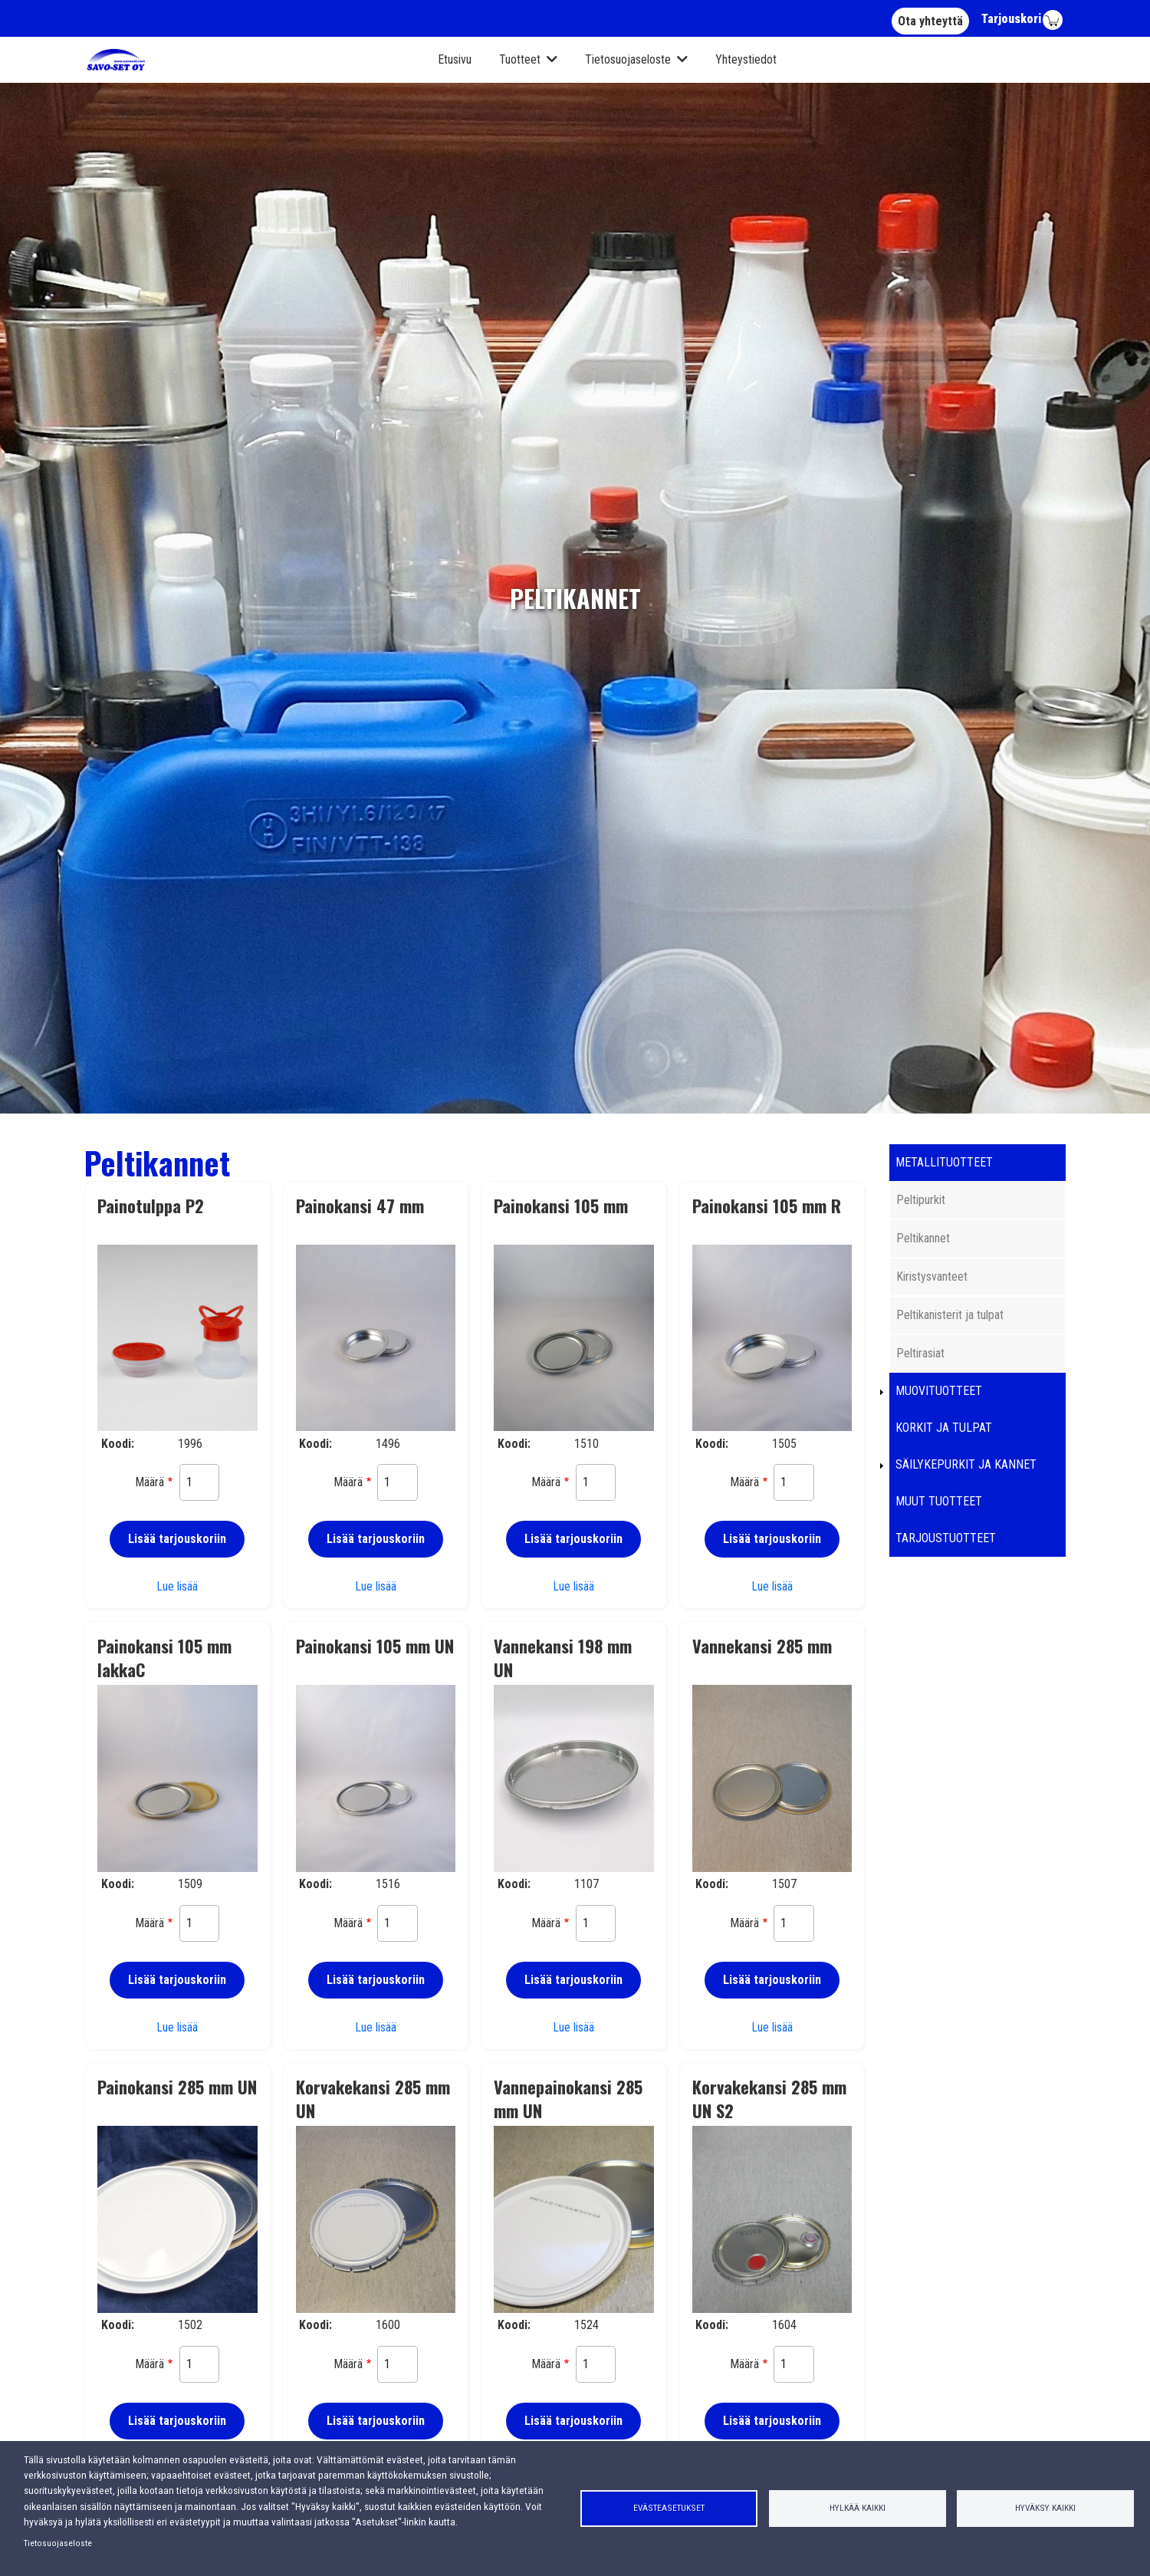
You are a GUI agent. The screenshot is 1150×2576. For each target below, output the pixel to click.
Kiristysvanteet (932, 1276)
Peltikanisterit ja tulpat (950, 1315)
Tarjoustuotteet (945, 1538)
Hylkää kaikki (858, 2507)
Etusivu (455, 59)
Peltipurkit (920, 1200)
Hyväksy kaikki (1045, 2507)
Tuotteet (519, 59)
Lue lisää (177, 1586)
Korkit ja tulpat (943, 1427)
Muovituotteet (938, 1390)
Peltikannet (923, 1238)
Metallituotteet (944, 1162)
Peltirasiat (920, 1353)
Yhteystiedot (746, 59)
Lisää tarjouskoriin (177, 1538)
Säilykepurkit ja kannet (966, 1464)
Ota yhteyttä (930, 21)
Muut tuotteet (938, 1501)
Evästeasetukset (669, 2507)
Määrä (149, 1482)
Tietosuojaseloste (628, 59)
